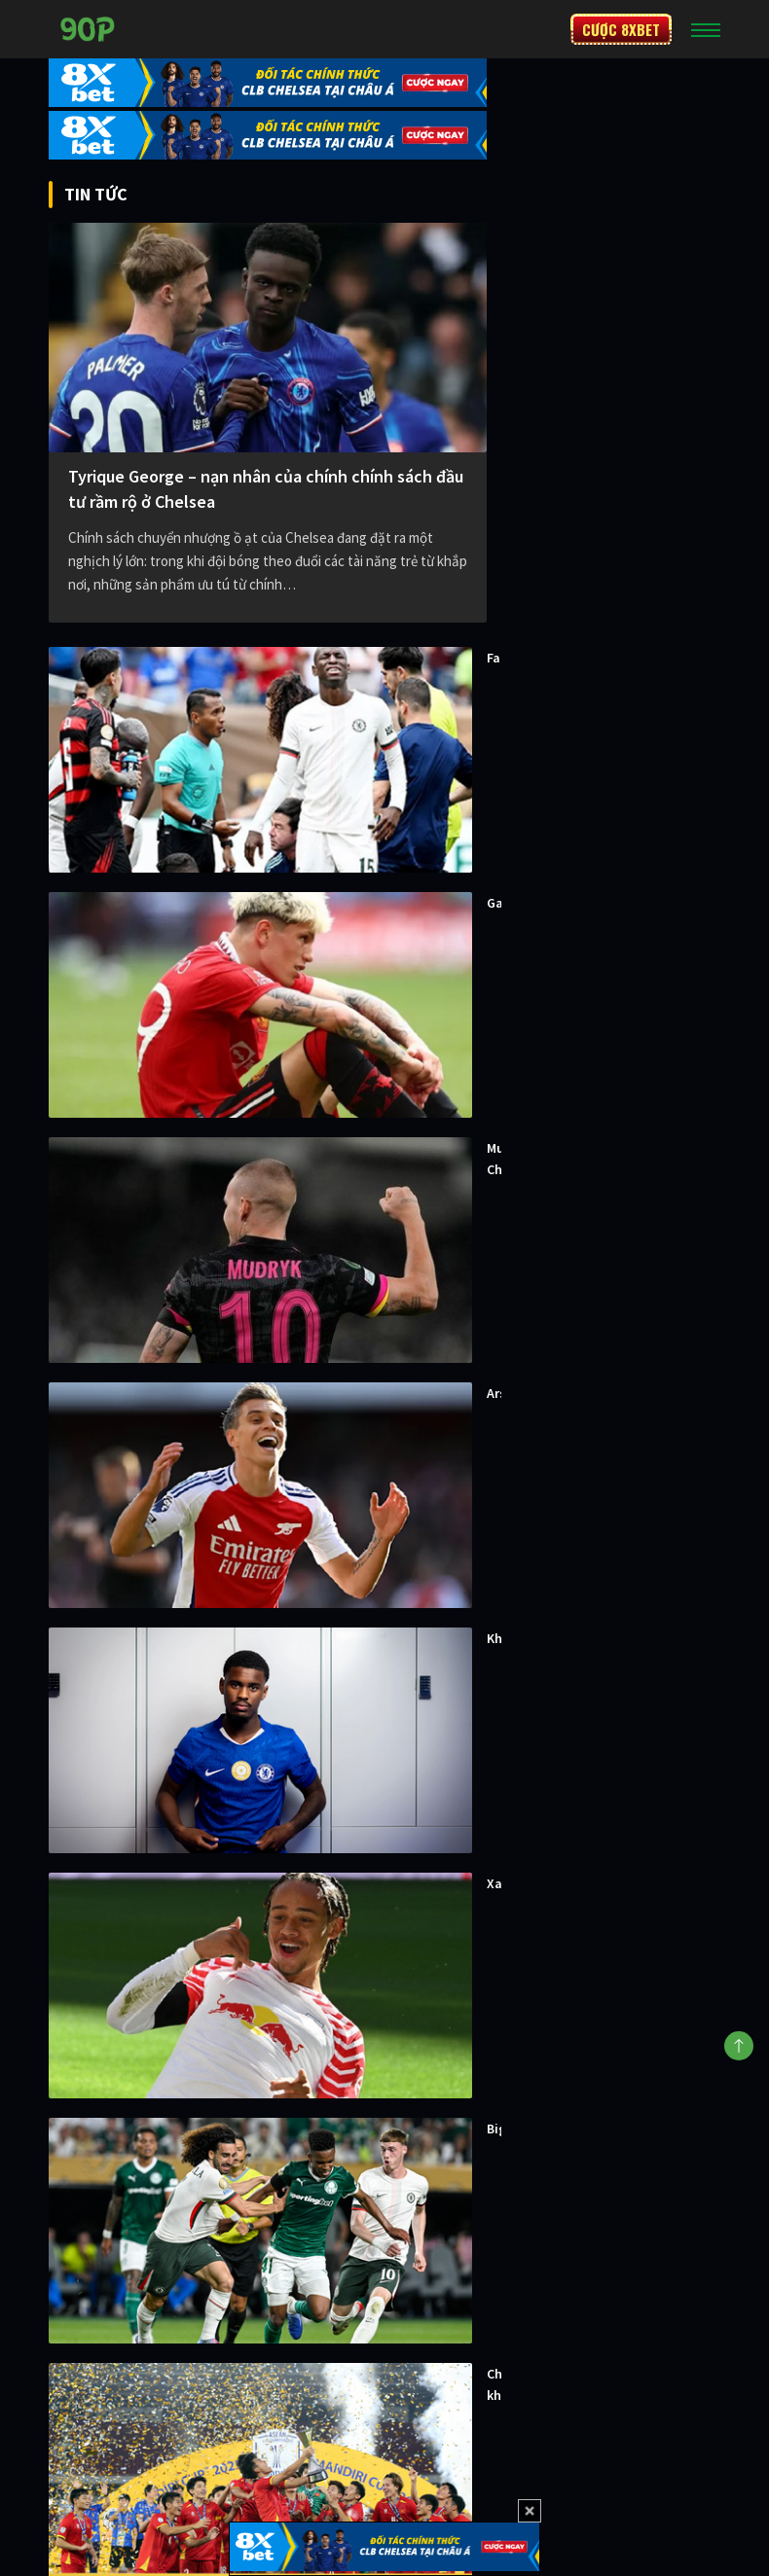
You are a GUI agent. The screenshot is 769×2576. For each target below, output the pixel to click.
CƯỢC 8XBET (621, 29)
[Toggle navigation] (705, 29)
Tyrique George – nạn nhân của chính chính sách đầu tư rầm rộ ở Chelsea (265, 489)
